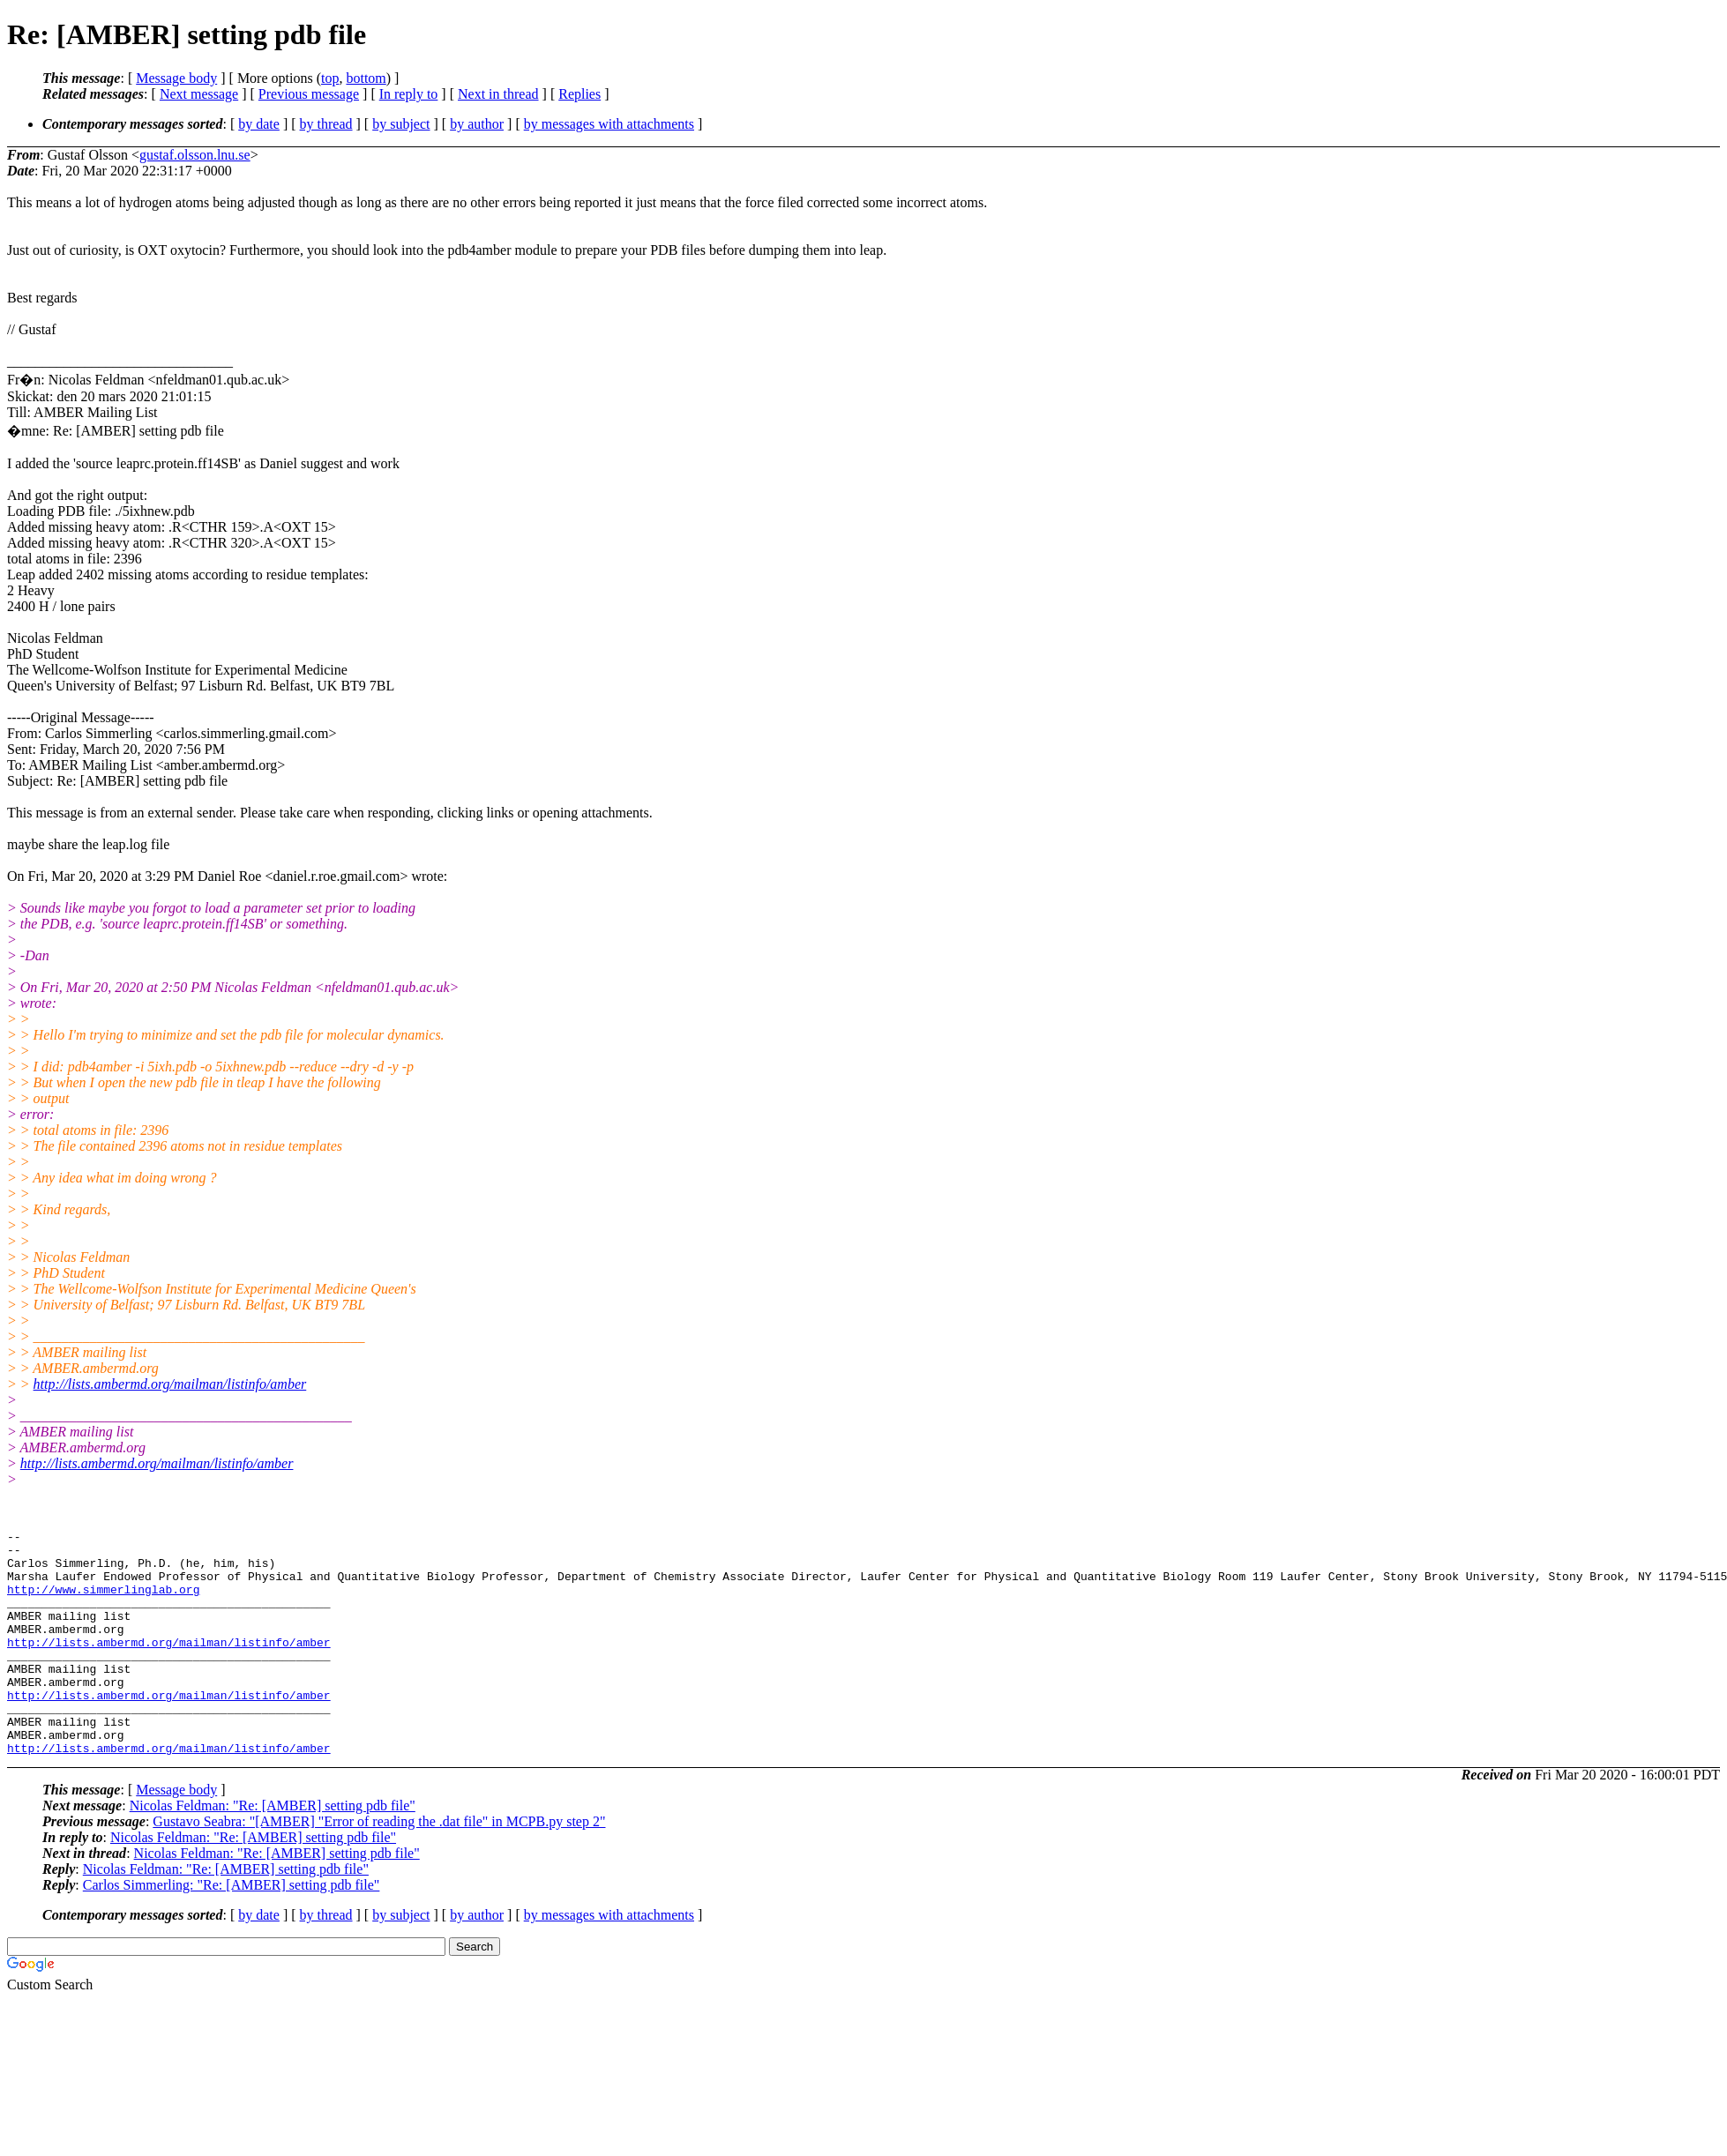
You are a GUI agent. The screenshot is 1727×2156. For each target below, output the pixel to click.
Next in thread (498, 93)
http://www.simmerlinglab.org (103, 1602)
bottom (365, 78)
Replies (579, 93)
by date (259, 123)
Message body (176, 78)
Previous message (308, 93)
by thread (326, 123)
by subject (401, 123)
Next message (199, 93)
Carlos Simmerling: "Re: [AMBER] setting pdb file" (231, 1929)
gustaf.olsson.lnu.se (194, 154)
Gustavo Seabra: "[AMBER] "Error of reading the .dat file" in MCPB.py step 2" (379, 1866)
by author (477, 123)
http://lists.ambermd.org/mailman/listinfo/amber (170, 1383)
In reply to (408, 93)
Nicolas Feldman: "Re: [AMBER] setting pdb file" (272, 1850)
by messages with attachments (609, 123)
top (330, 78)
